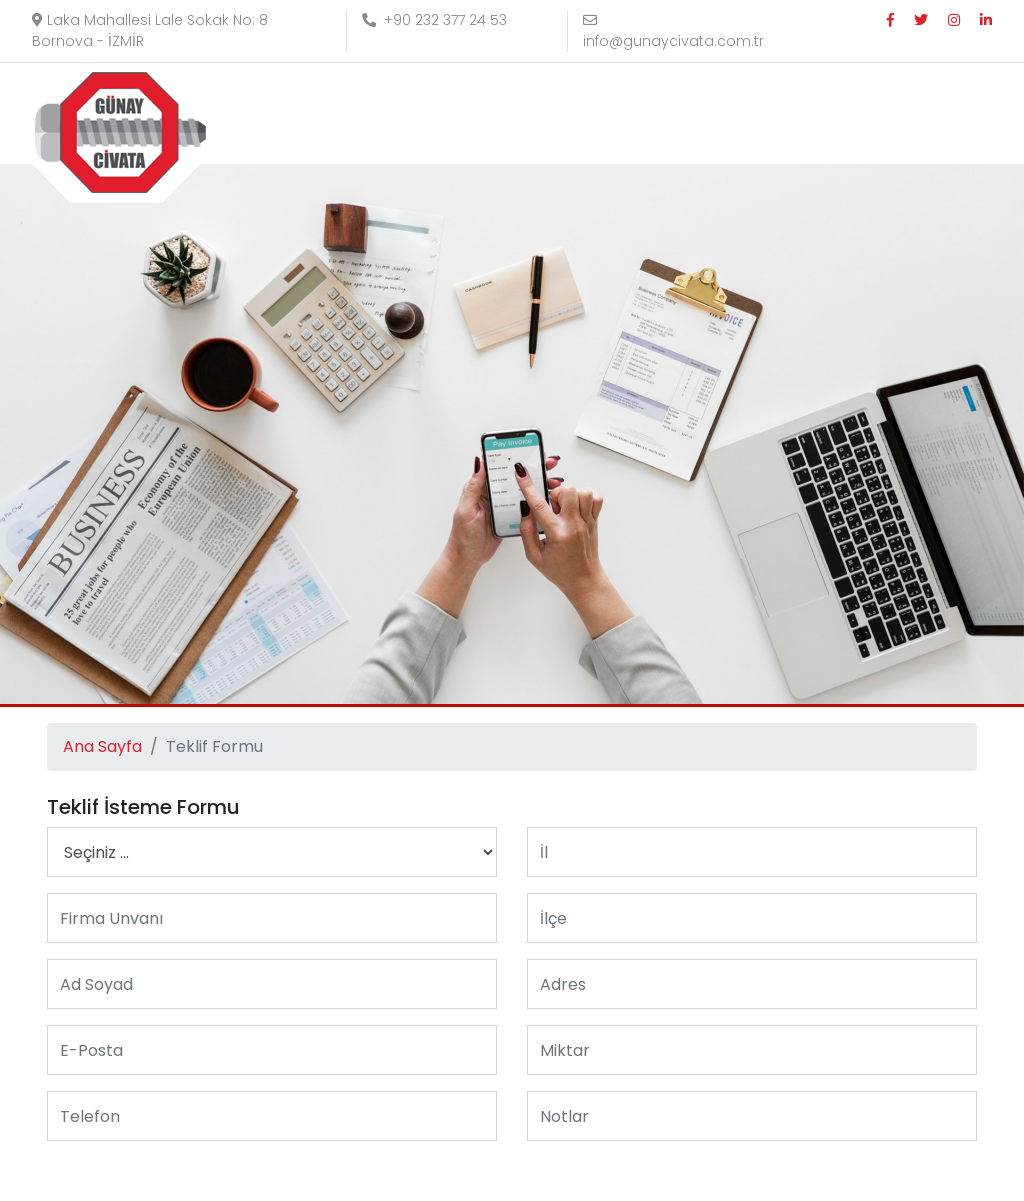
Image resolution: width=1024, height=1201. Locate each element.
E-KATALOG (928, 113)
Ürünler (607, 113)
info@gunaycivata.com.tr (673, 32)
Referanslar (715, 113)
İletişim (821, 113)
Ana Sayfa (102, 746)
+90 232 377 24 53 (434, 20)
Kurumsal (494, 113)
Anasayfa (386, 113)
